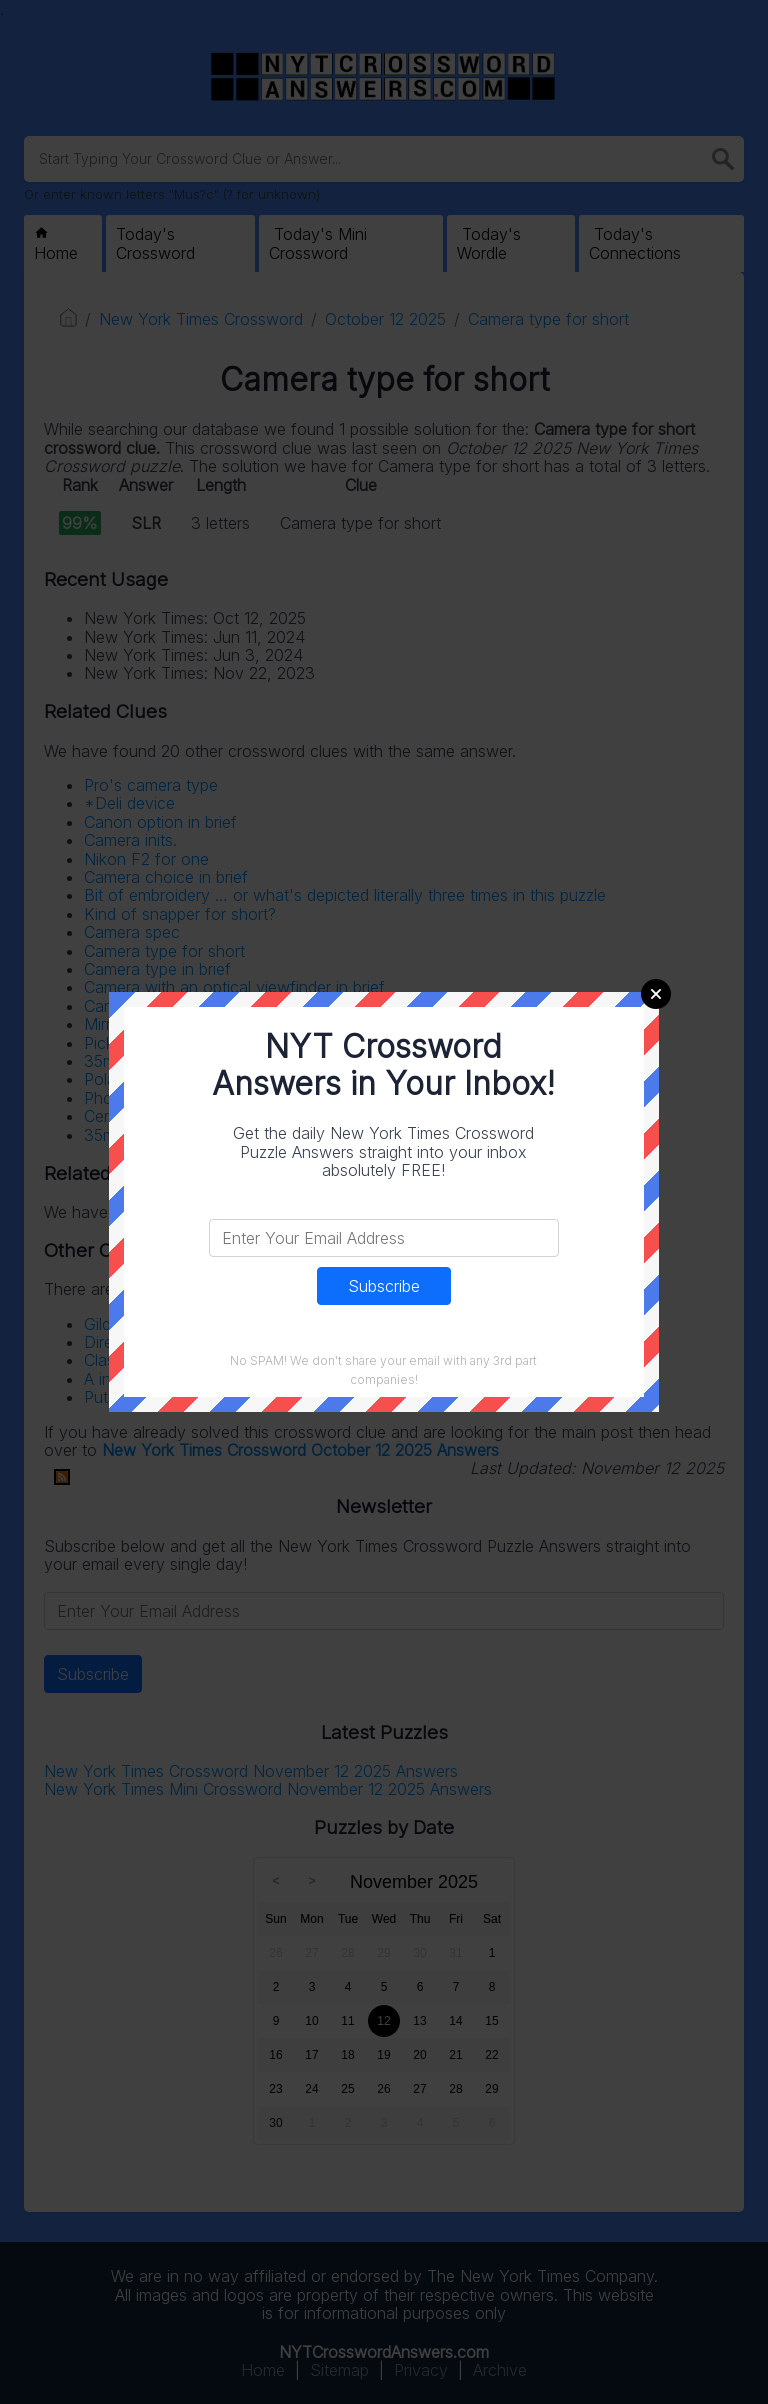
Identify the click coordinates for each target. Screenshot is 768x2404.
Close (656, 994)
